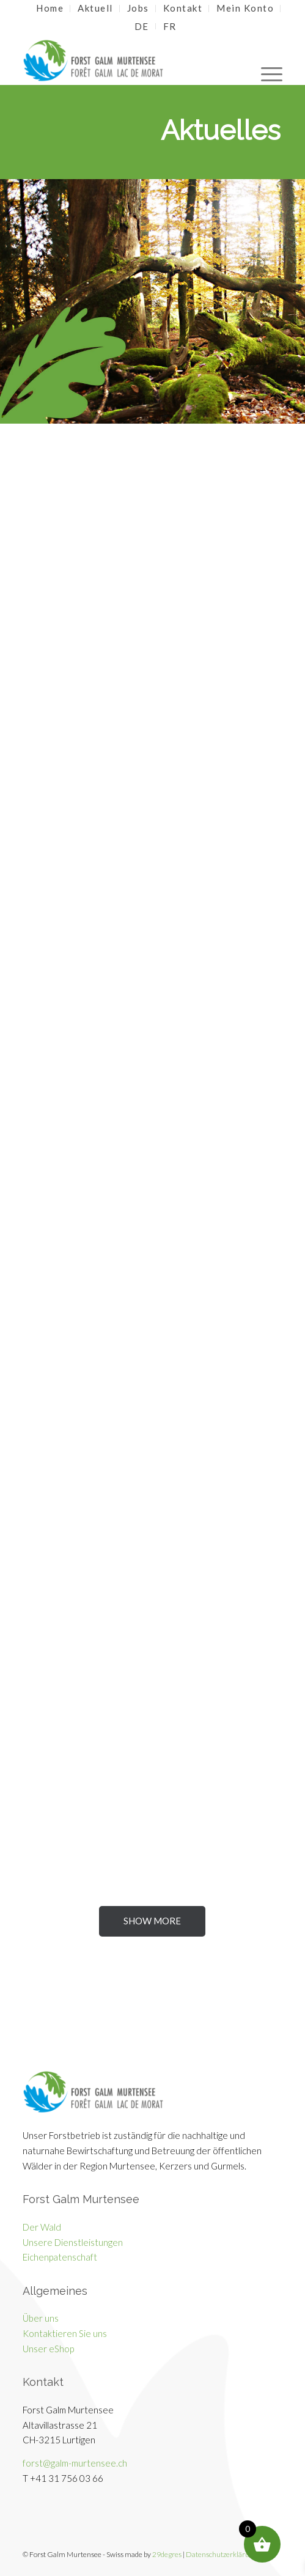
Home (50, 7)
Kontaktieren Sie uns (65, 2333)
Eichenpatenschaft (60, 2256)
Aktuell (95, 7)
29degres (167, 2554)
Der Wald (42, 2226)
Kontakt (183, 7)
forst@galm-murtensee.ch (75, 2462)
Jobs (138, 7)
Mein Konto (245, 7)
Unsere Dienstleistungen (73, 2242)
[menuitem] (50, 8)
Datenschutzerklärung (221, 2554)
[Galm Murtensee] (126, 60)
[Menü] (265, 60)
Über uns (41, 2318)
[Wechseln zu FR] (170, 26)
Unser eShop (48, 2348)
